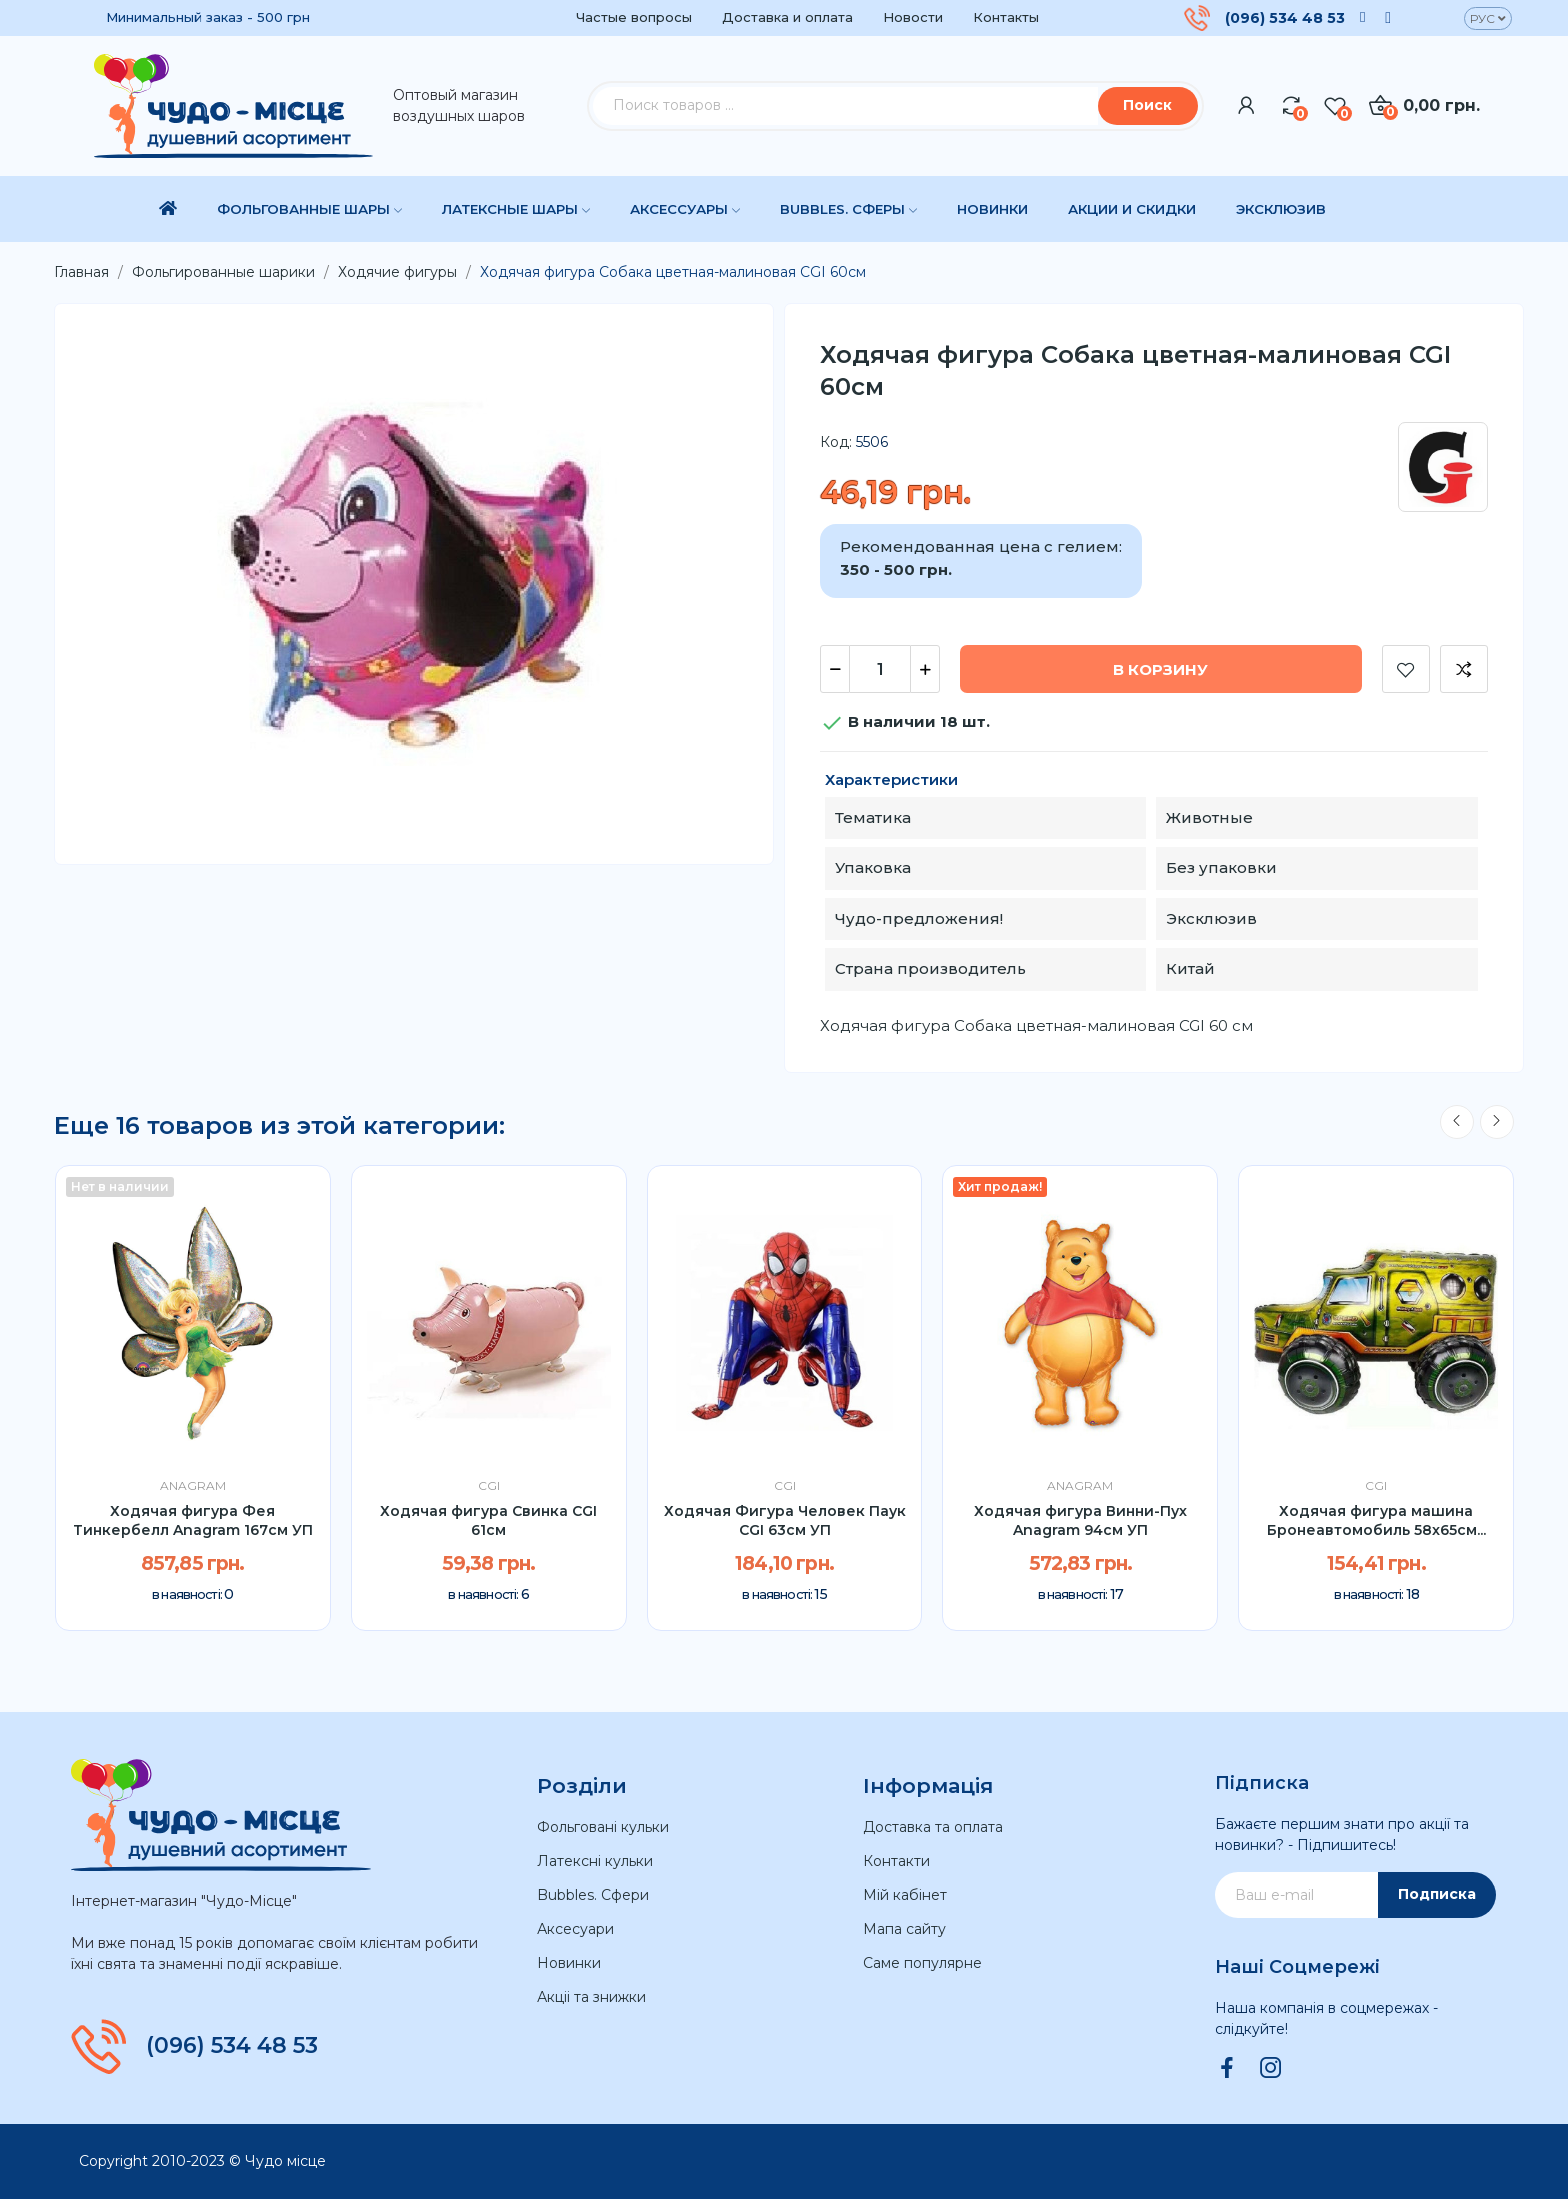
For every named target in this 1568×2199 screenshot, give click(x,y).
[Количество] (880, 669)
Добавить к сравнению (1464, 669)
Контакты (1006, 17)
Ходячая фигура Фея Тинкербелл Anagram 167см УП (193, 1521)
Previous (1457, 1122)
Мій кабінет (905, 1895)
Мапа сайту (904, 1929)
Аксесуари (575, 1929)
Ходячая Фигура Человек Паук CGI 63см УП (785, 1521)
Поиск (1147, 105)
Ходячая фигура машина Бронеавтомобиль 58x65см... (1376, 1521)
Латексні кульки (595, 1861)
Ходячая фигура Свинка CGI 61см (488, 1521)
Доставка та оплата (933, 1827)
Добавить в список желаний (1406, 669)
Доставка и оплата (787, 17)
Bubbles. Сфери (593, 1895)
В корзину (1160, 669)
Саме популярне (922, 1963)
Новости (913, 17)
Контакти (896, 1861)
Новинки (569, 1963)
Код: (836, 442)
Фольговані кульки (603, 1827)
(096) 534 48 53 (1285, 18)
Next (1497, 1122)
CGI (489, 1486)
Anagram (193, 1486)
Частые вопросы (634, 17)
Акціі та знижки (591, 1997)
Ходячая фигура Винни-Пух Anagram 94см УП (1080, 1521)
